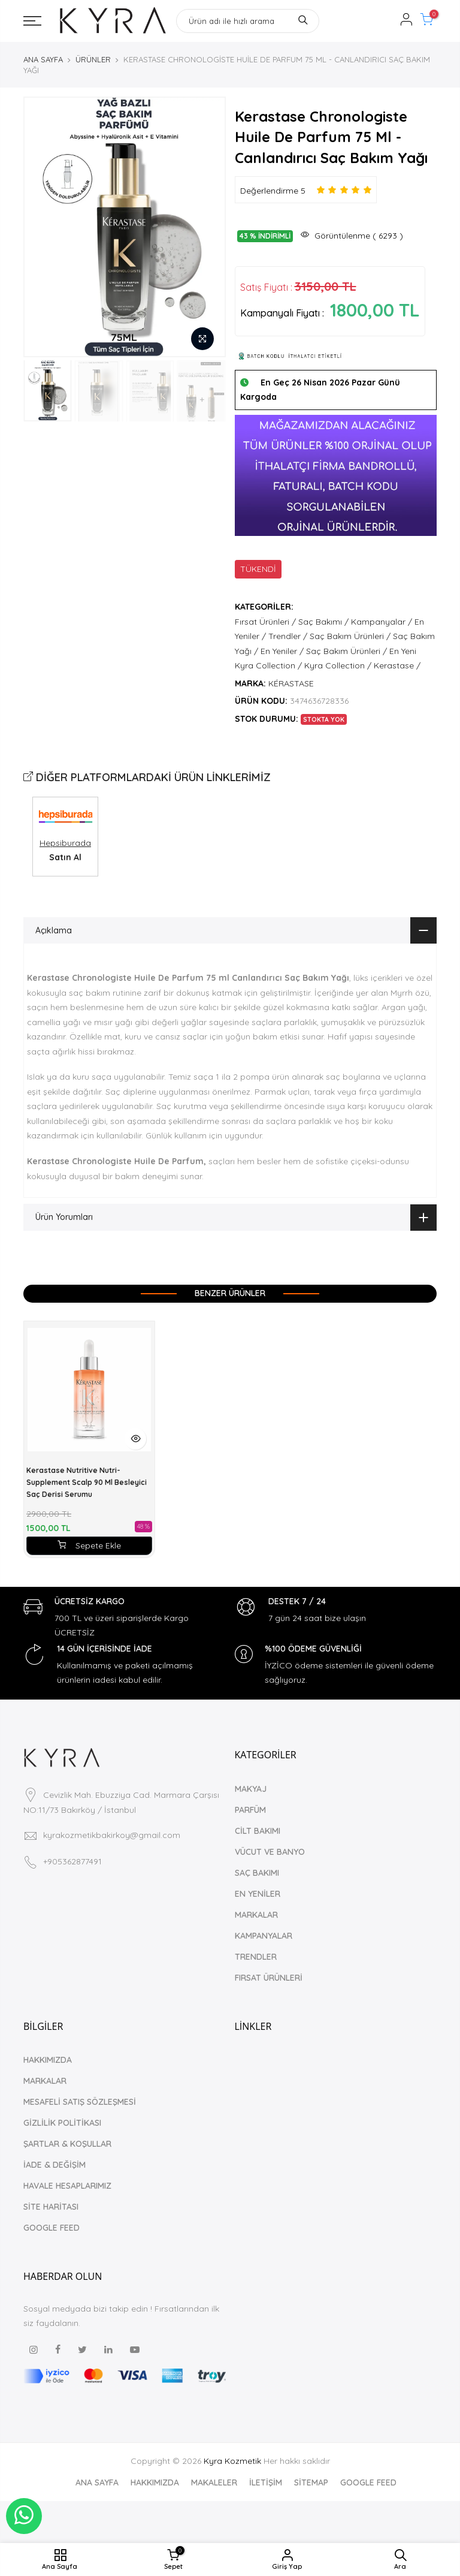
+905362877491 (72, 1861)
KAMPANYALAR (263, 1935)
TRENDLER (256, 1956)
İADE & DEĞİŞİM (54, 2164)
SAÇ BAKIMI (257, 1872)
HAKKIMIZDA (47, 2059)
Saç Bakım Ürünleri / (350, 636)
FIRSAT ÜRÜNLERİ (268, 1977)
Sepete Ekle (89, 1545)
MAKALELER (214, 2482)
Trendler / (287, 636)
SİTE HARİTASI (50, 2206)
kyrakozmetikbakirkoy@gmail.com (111, 1835)
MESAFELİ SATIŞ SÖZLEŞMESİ (79, 2101)
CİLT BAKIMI (257, 1830)
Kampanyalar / (381, 621)
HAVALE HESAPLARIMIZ (67, 2185)
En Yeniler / (282, 651)
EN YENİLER (257, 1893)
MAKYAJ (251, 1788)
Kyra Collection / (337, 665)
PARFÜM (250, 1809)
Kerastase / (397, 665)
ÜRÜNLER (93, 59)
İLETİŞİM (265, 2482)
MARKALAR (256, 1914)
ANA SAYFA (43, 59)
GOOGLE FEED (51, 2227)
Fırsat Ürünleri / (265, 621)
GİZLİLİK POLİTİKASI (62, 2122)
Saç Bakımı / (323, 621)
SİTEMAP (311, 2482)
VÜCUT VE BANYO (270, 1851)
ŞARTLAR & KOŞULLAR (67, 2143)
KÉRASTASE (291, 683)
